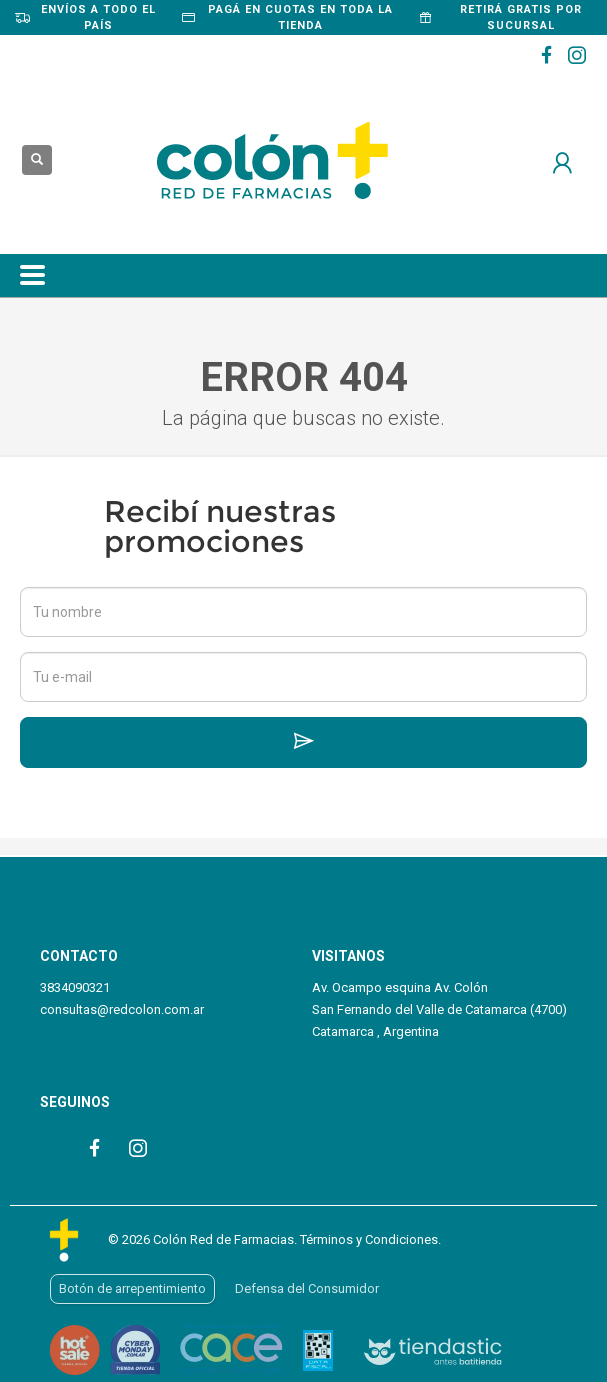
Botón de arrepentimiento (132, 1288)
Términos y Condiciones (369, 1239)
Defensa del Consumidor (307, 1288)
